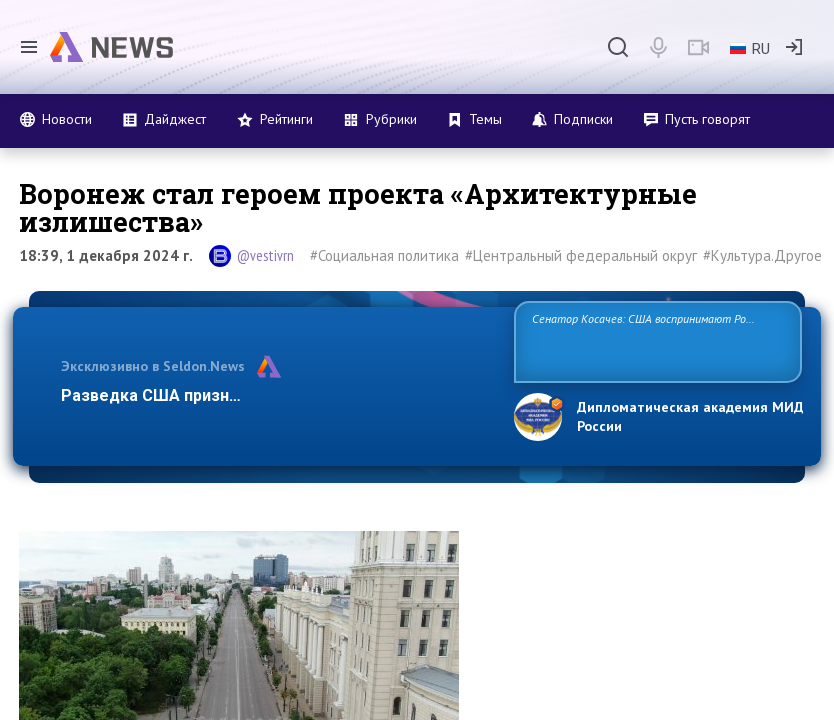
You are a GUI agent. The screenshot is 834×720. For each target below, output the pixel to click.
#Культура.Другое (762, 255)
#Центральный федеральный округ (581, 255)
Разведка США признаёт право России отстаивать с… (274, 395)
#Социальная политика (384, 255)
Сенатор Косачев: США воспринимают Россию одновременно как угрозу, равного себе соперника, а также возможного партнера (651, 340)
